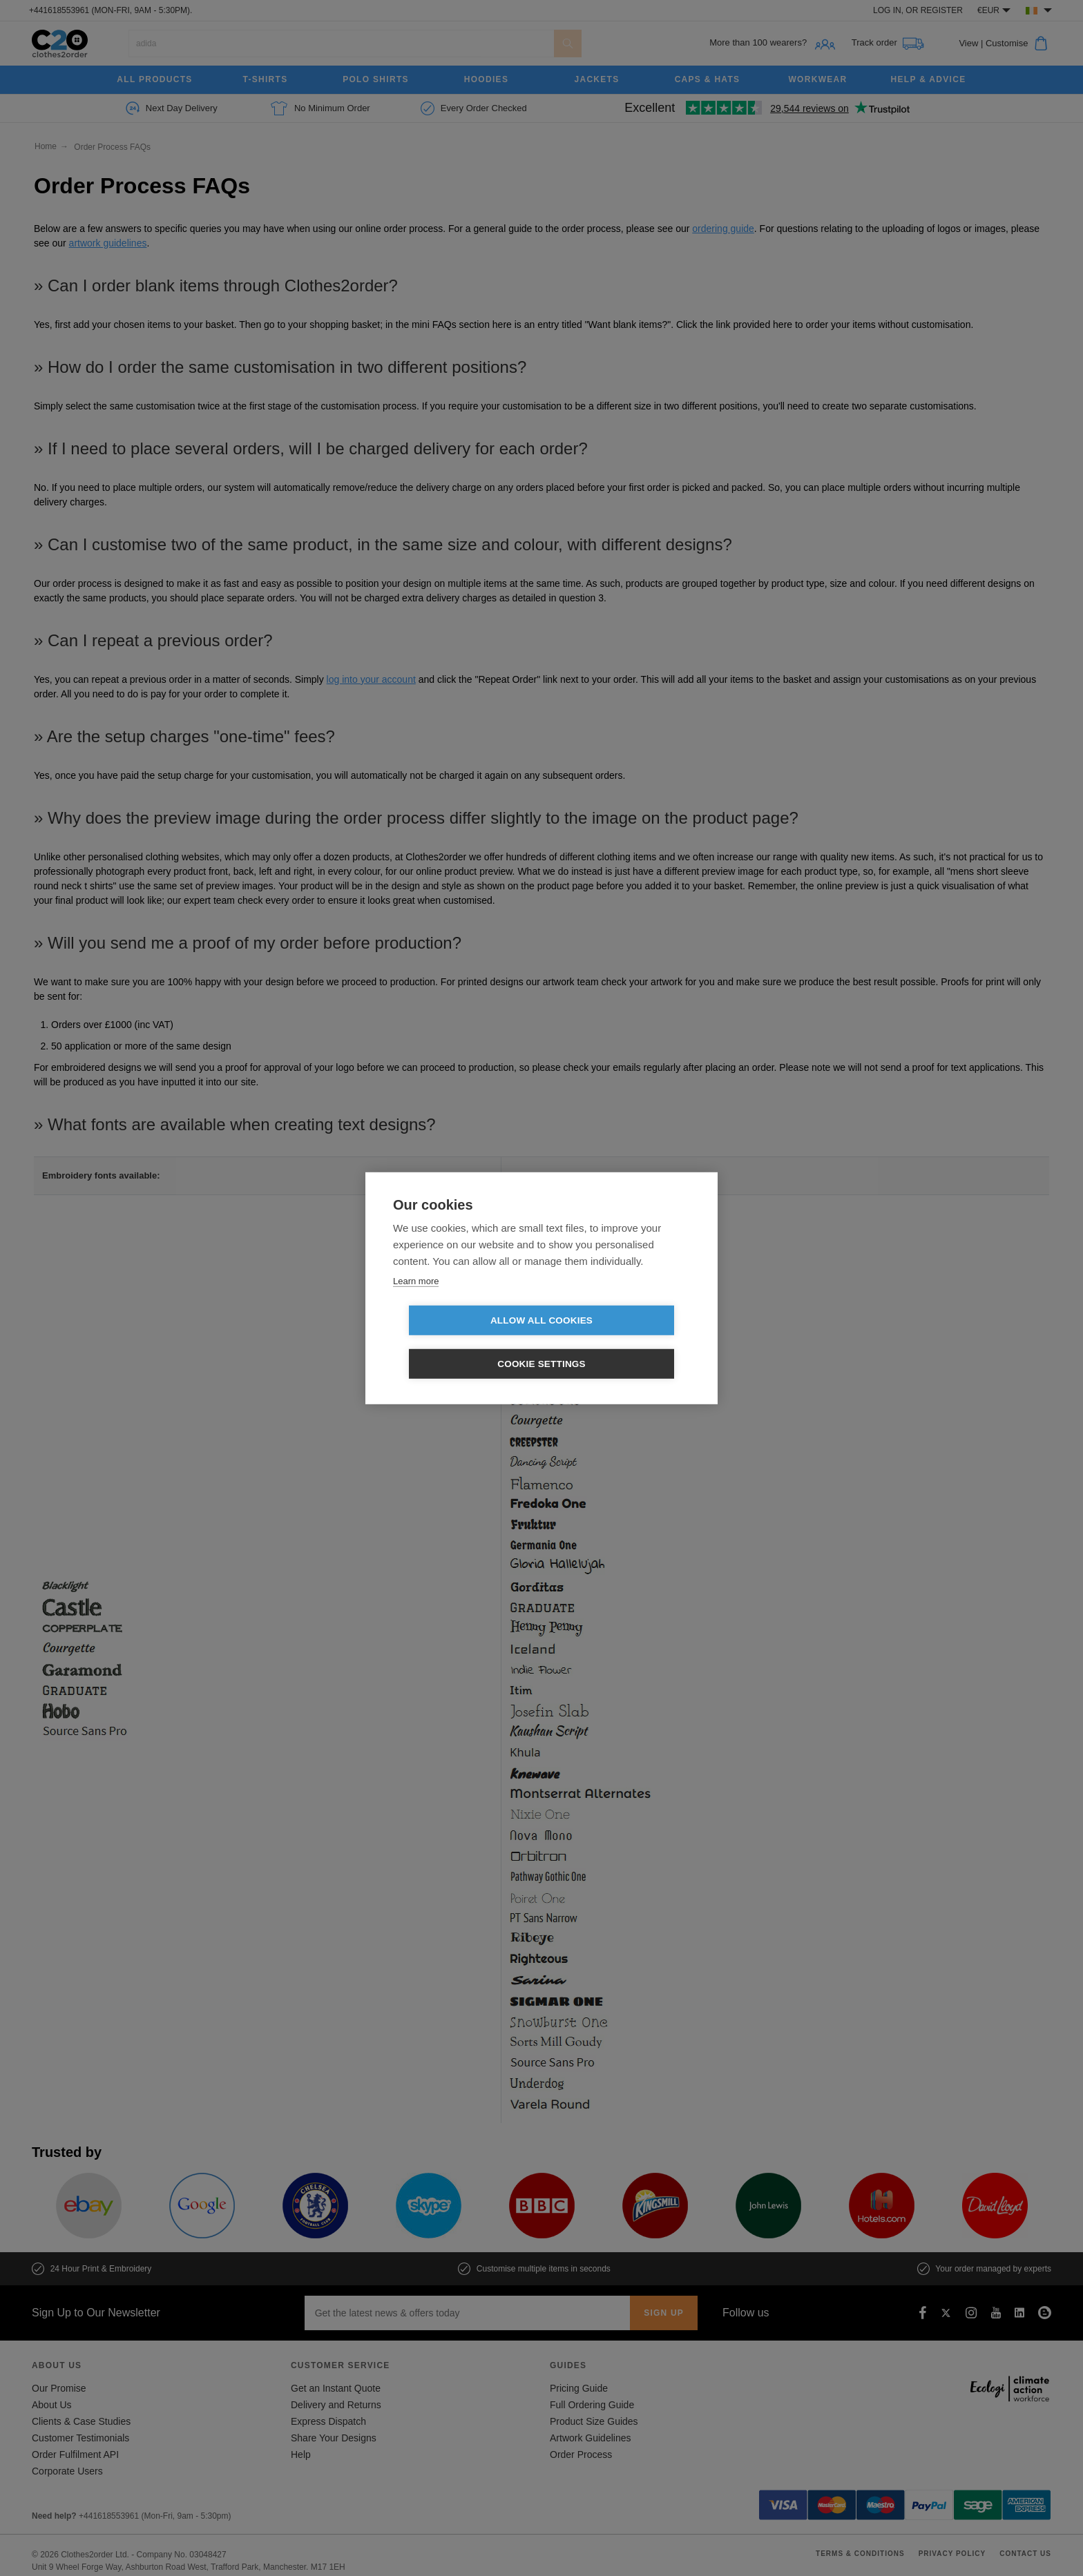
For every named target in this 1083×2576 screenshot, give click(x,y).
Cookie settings (621, 1342)
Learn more (416, 1302)
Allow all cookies (462, 1342)
